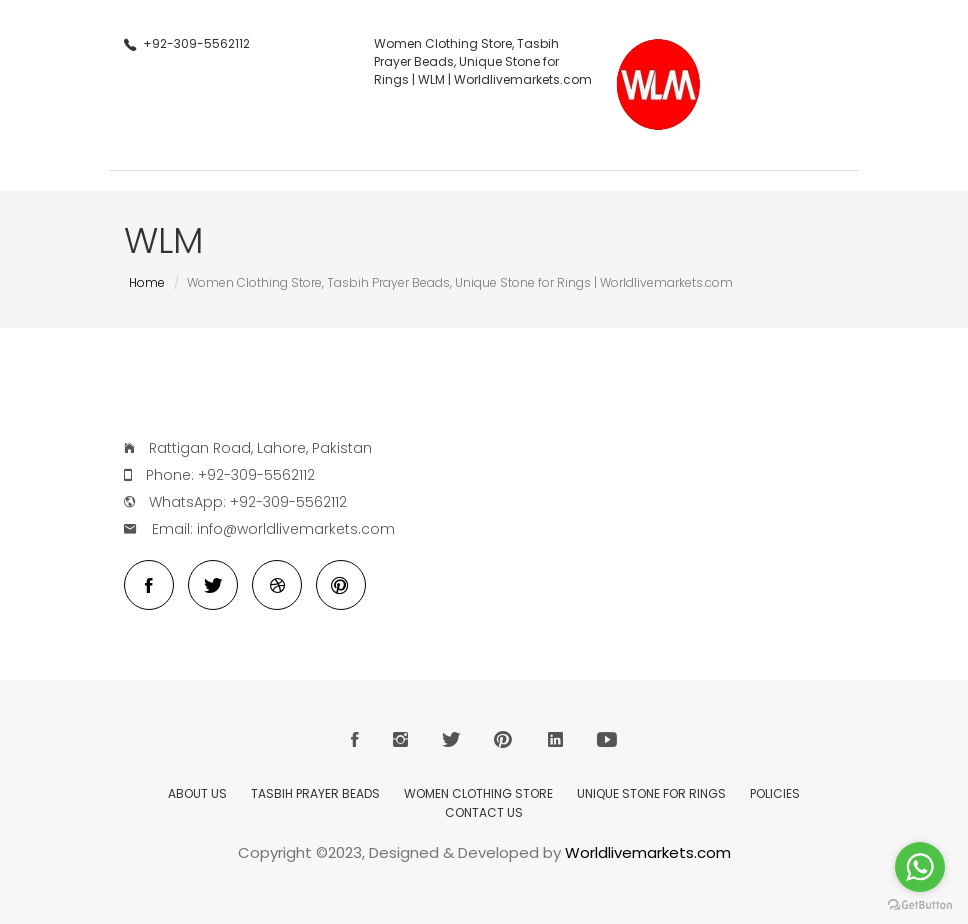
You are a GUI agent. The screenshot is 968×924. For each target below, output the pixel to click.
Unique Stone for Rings (651, 793)
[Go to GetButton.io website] (920, 904)
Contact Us (484, 812)
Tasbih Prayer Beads (315, 793)
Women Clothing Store (478, 793)
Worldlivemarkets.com (648, 852)
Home (147, 282)
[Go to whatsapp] (920, 867)
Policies (775, 793)
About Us (197, 793)
